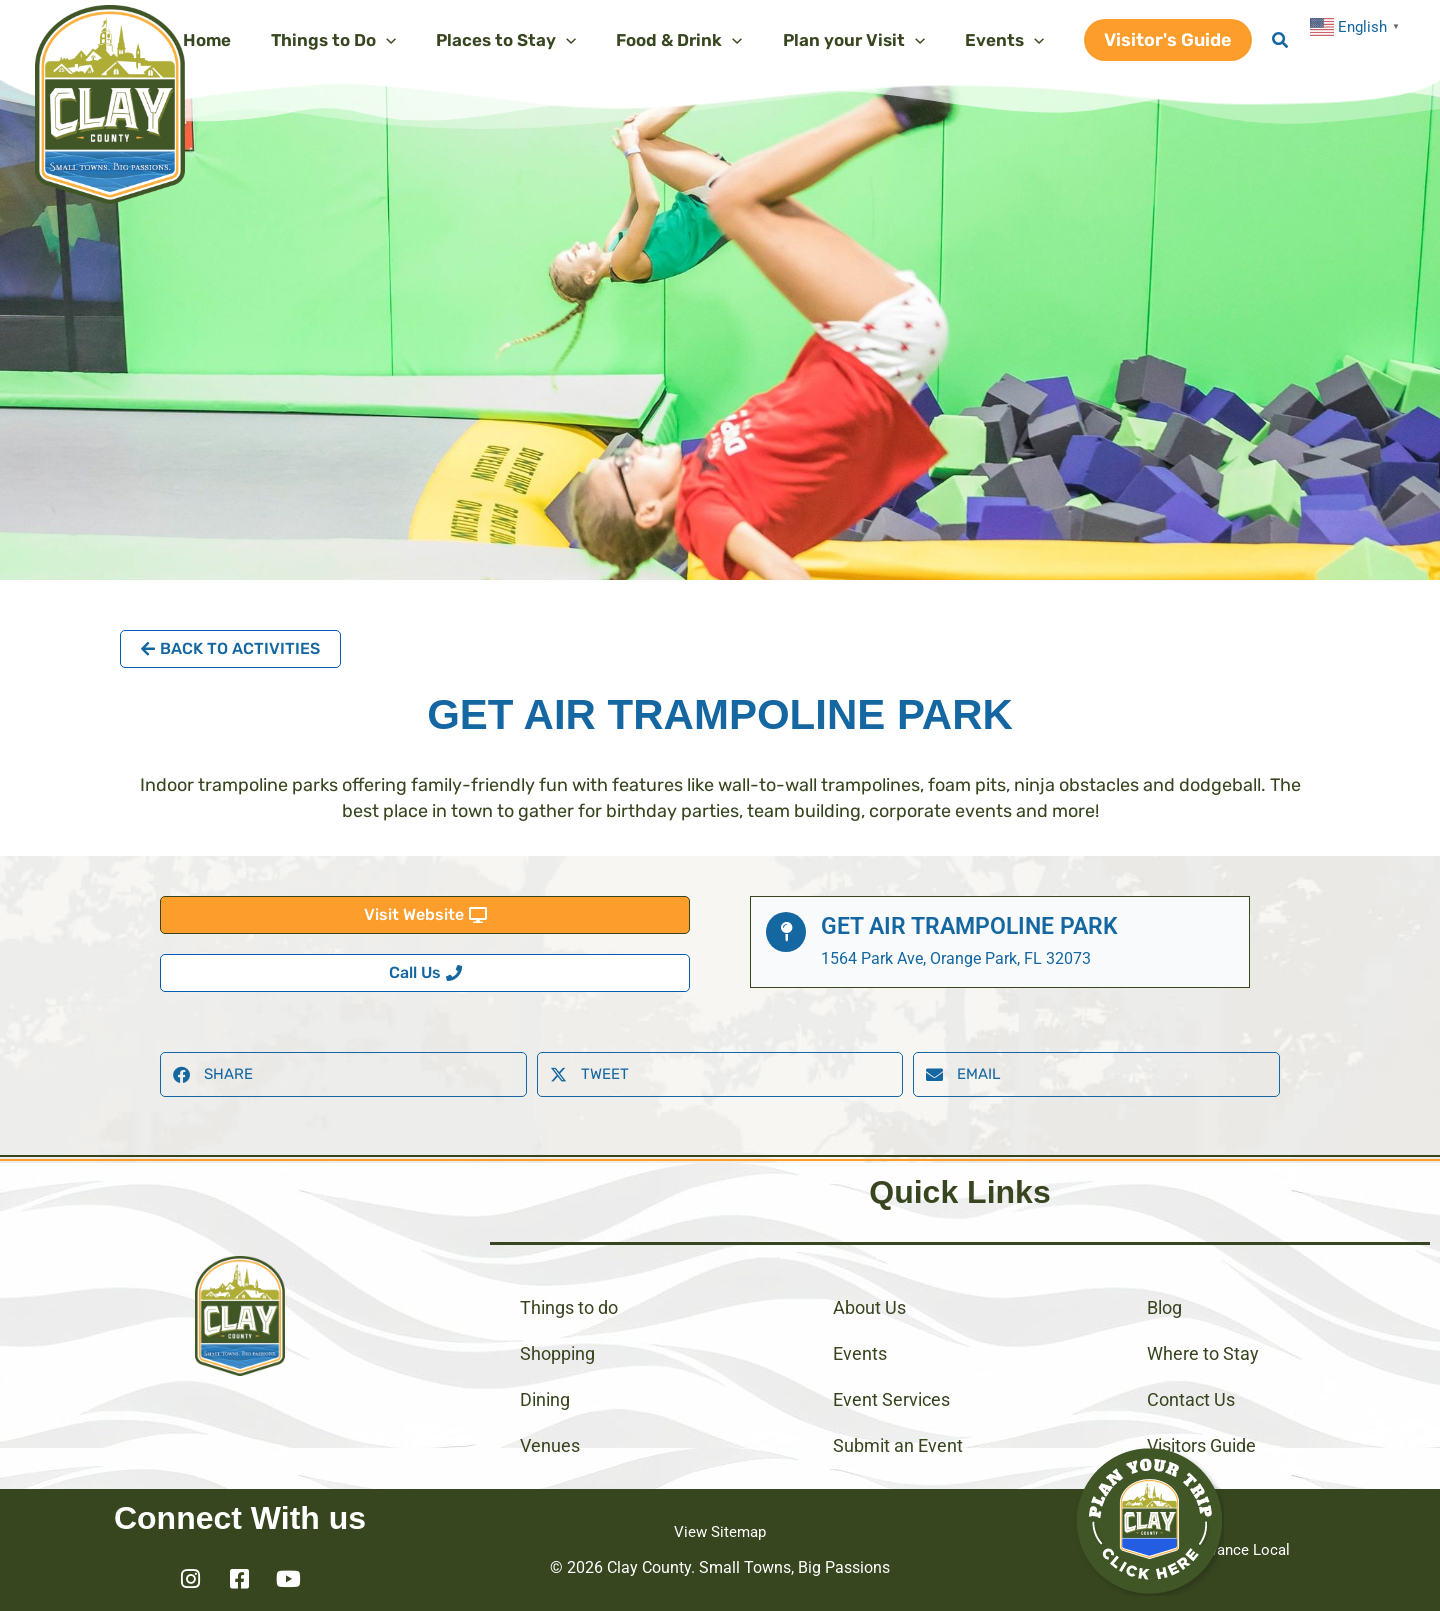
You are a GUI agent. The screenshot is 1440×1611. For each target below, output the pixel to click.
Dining (545, 1399)
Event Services (891, 1399)
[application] (413, 40)
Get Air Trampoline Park (975, 926)
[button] (1168, 40)
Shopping (557, 1353)
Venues (550, 1445)
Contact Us (1191, 1399)
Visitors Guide (1201, 1445)
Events (860, 1353)
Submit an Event (898, 1445)
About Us (869, 1307)
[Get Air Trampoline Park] (786, 932)
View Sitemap (719, 1531)
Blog (1164, 1307)
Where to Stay (1203, 1353)
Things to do (569, 1307)
